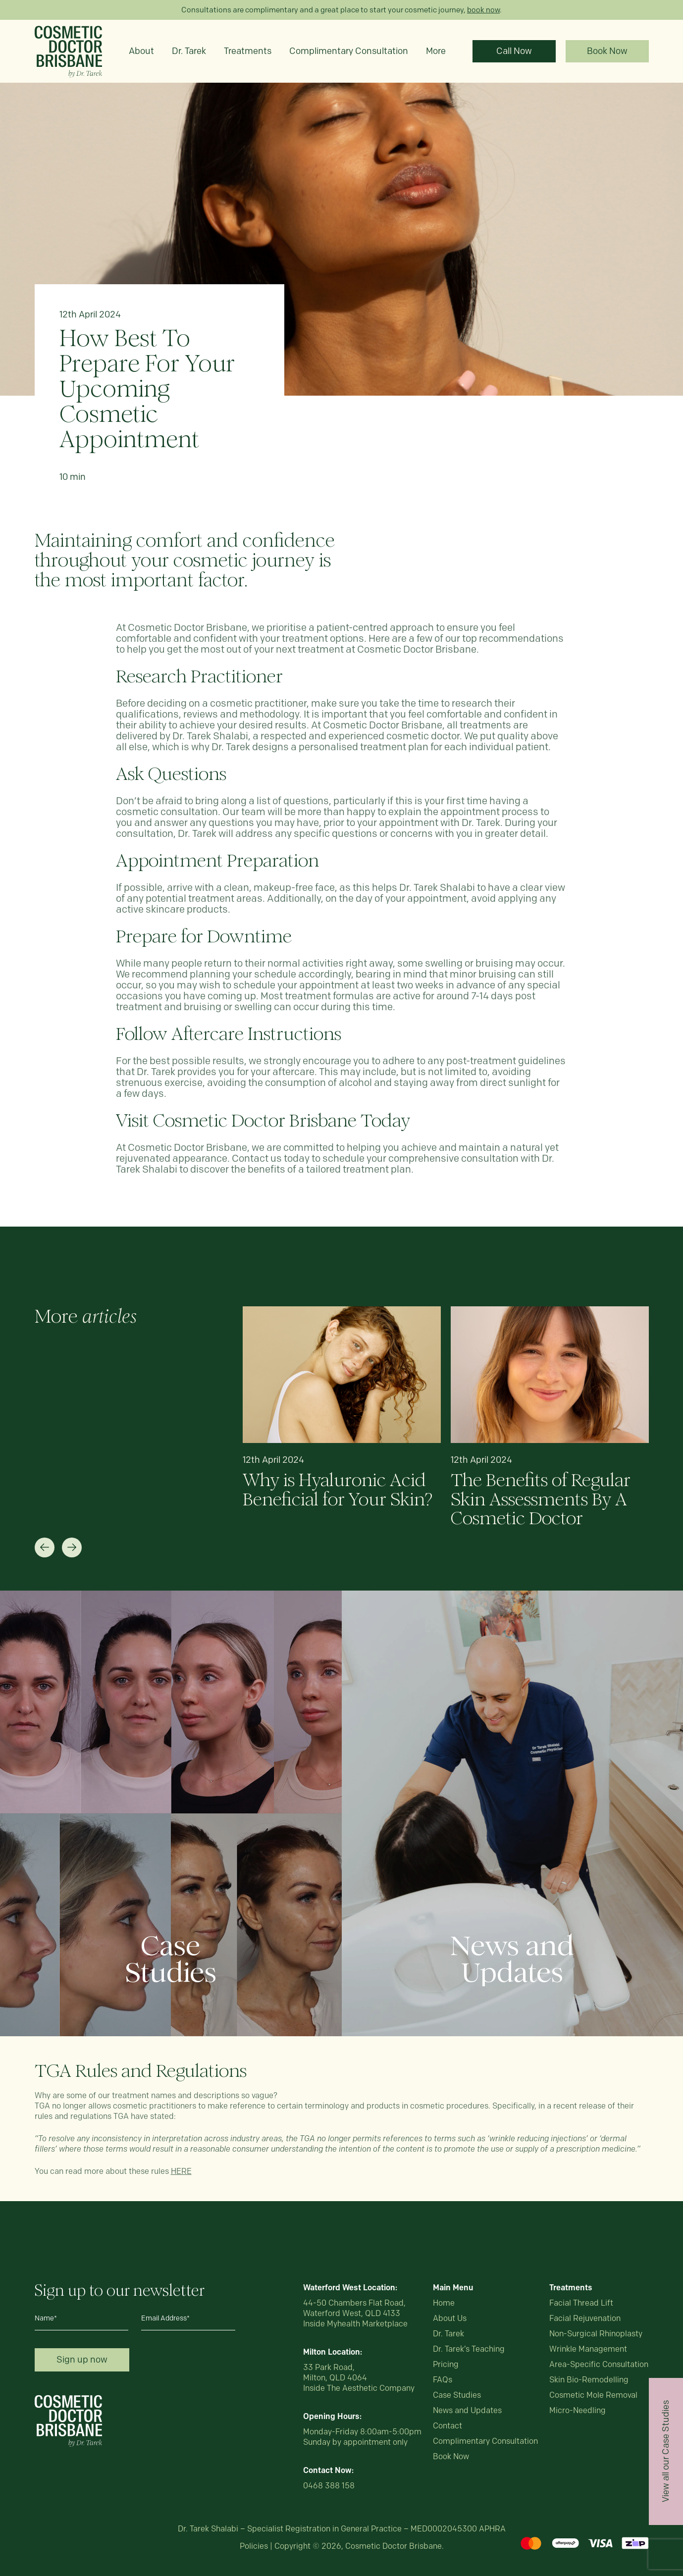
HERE (181, 2171)
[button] (44, 1547)
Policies (254, 2546)
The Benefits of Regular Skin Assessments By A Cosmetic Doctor (540, 1499)
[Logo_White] (68, 2399)
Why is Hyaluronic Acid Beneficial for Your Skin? (338, 1489)
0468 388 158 (329, 2485)
